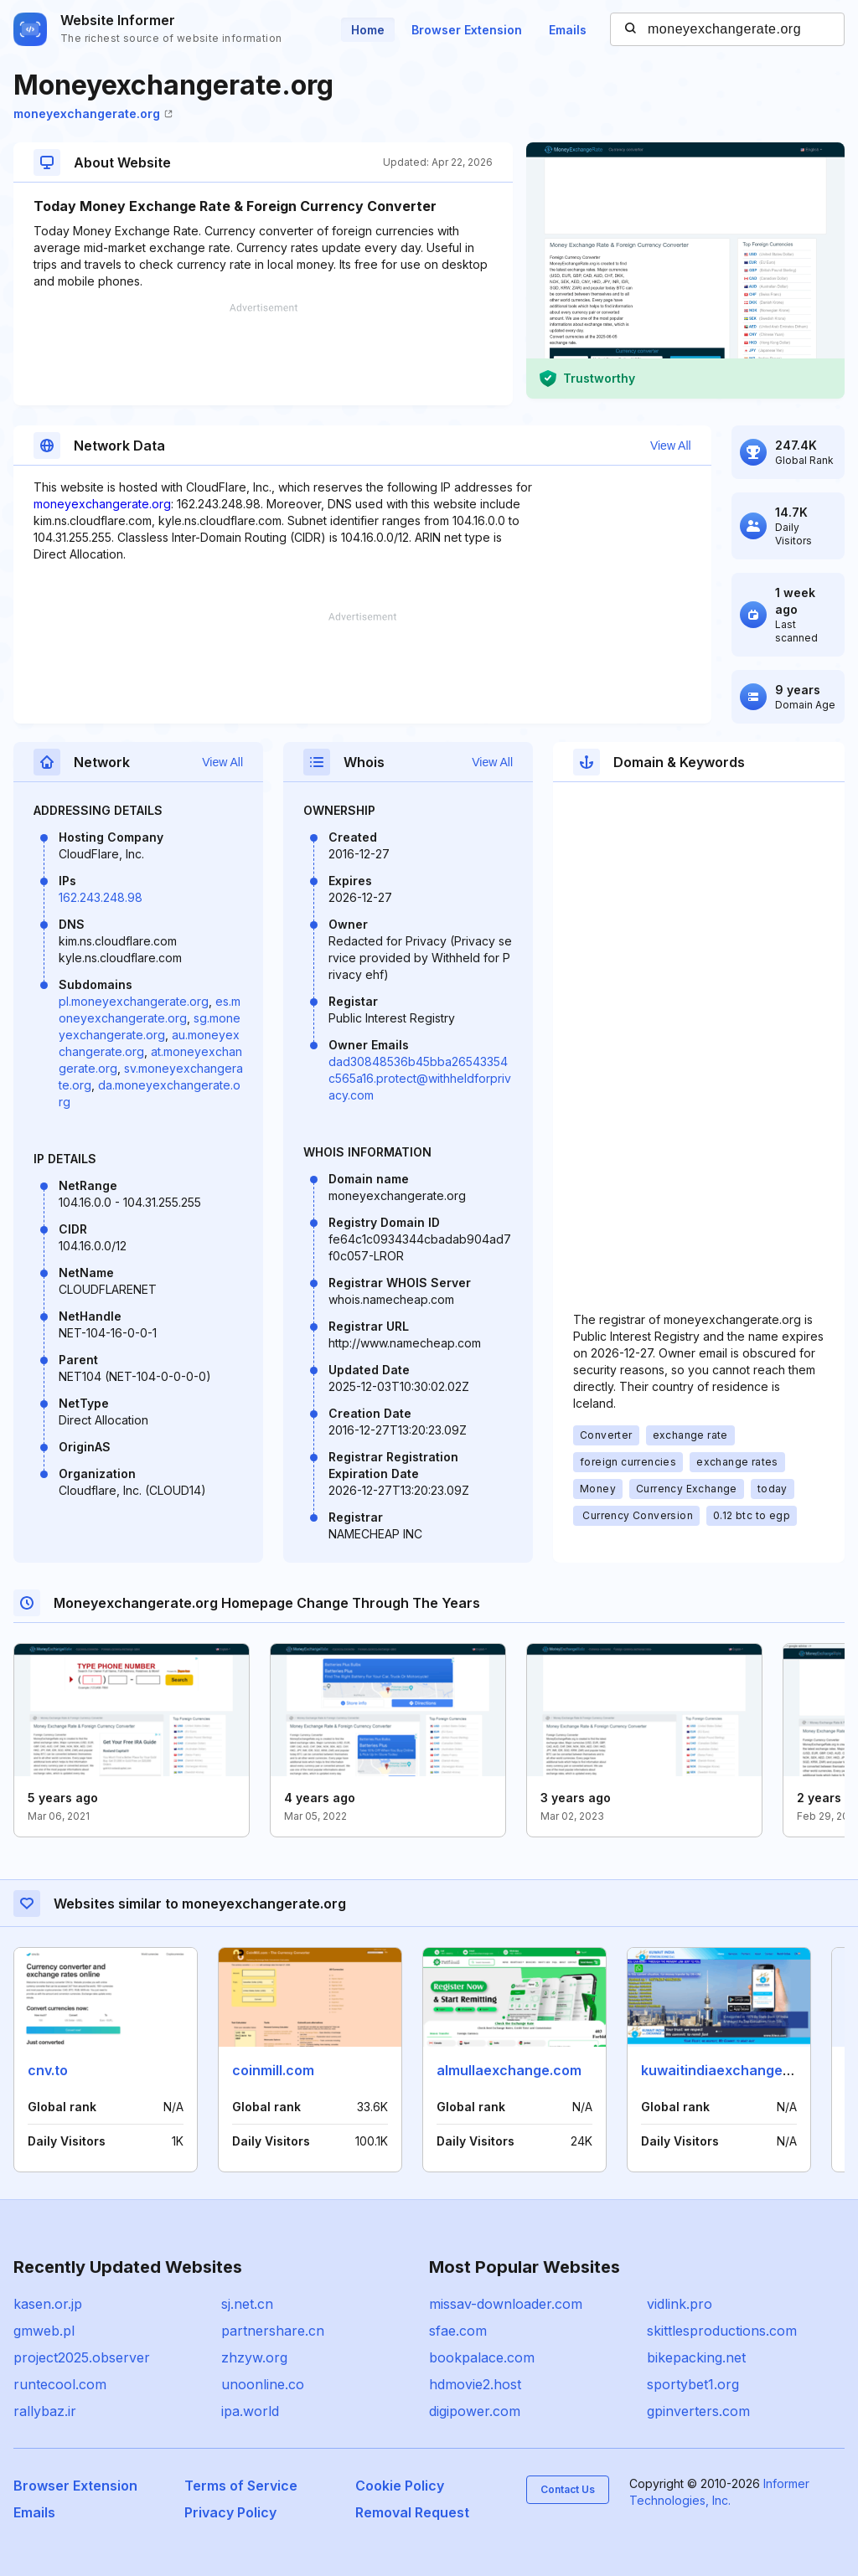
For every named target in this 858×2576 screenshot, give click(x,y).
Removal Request (412, 2512)
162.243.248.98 (100, 897)
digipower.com (474, 2411)
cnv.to (48, 2070)
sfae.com (458, 2330)
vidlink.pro (679, 2303)
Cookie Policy (399, 2485)
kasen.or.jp (47, 2303)
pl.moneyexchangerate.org (134, 1001)
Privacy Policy (230, 2512)
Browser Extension (466, 30)
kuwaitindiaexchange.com (727, 2070)
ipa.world (250, 2411)
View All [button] (670, 445)
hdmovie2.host (475, 2384)
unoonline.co (262, 2384)
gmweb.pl (44, 2330)
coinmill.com (273, 2070)
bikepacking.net (696, 2357)
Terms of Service (240, 2485)
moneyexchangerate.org (93, 113)
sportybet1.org (693, 2384)
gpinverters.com (698, 2411)
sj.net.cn (247, 2303)
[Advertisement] (263, 354)
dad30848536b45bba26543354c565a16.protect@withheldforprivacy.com (419, 1078)
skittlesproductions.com (722, 2330)
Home (368, 30)
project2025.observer (81, 2357)
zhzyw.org (254, 2357)
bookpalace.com (482, 2357)
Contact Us (567, 2489)
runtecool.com (59, 2384)
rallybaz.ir (44, 2411)
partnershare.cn (272, 2330)
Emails (568, 30)
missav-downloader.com (505, 2303)
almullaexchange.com (509, 2070)
